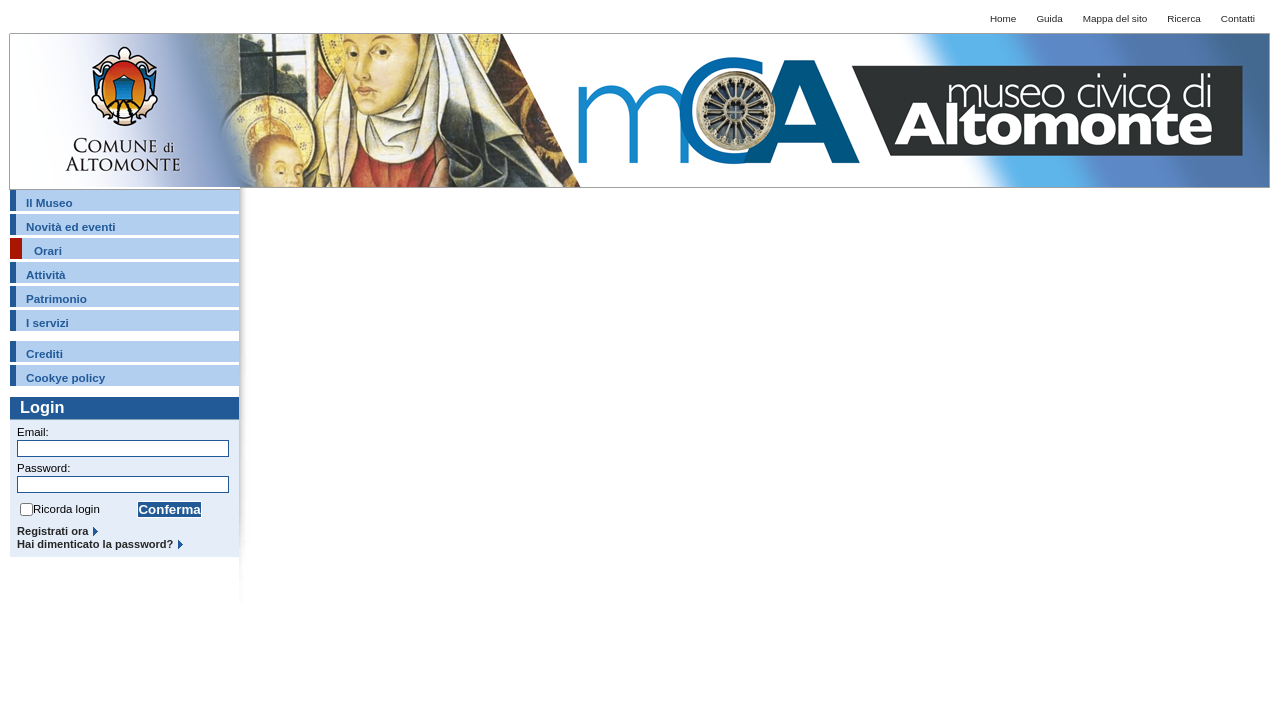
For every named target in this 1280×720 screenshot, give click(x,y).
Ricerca (1184, 18)
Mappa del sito (1115, 18)
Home (1003, 18)
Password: (43, 468)
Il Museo (49, 202)
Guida (1049, 18)
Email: (33, 432)
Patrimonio (56, 298)
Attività (46, 274)
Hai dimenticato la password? (95, 544)
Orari (48, 250)
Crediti (44, 353)
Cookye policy (65, 377)
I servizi (47, 322)
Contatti (1238, 18)
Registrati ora (52, 531)
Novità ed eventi (71, 226)
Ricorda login (66, 509)
